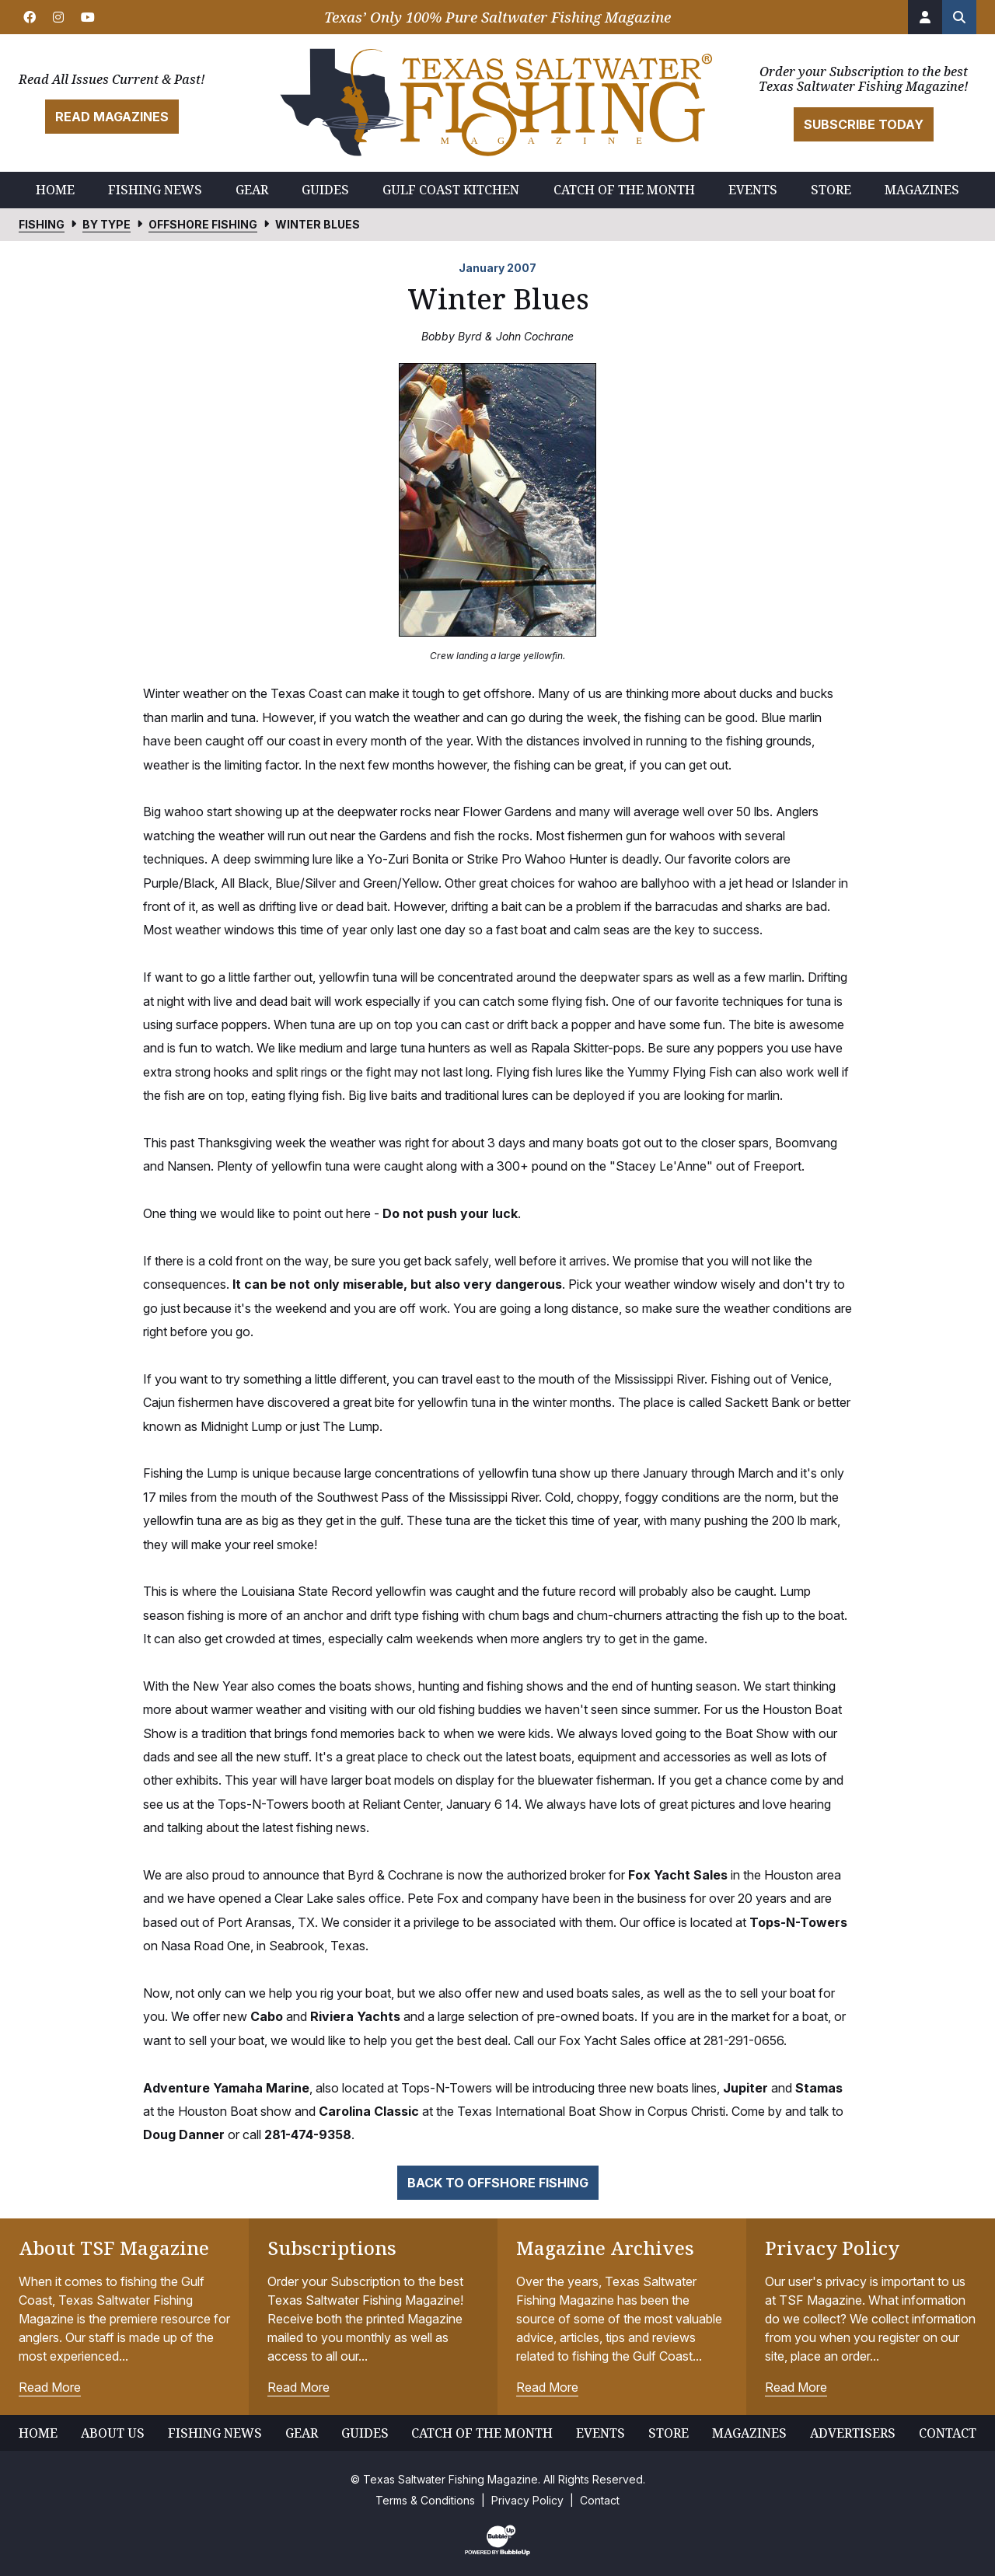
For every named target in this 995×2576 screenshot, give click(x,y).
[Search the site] (959, 17)
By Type (106, 224)
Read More (50, 2387)
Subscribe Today (863, 124)
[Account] (925, 17)
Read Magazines (112, 116)
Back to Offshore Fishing (497, 2182)
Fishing (42, 224)
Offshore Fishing (202, 224)
